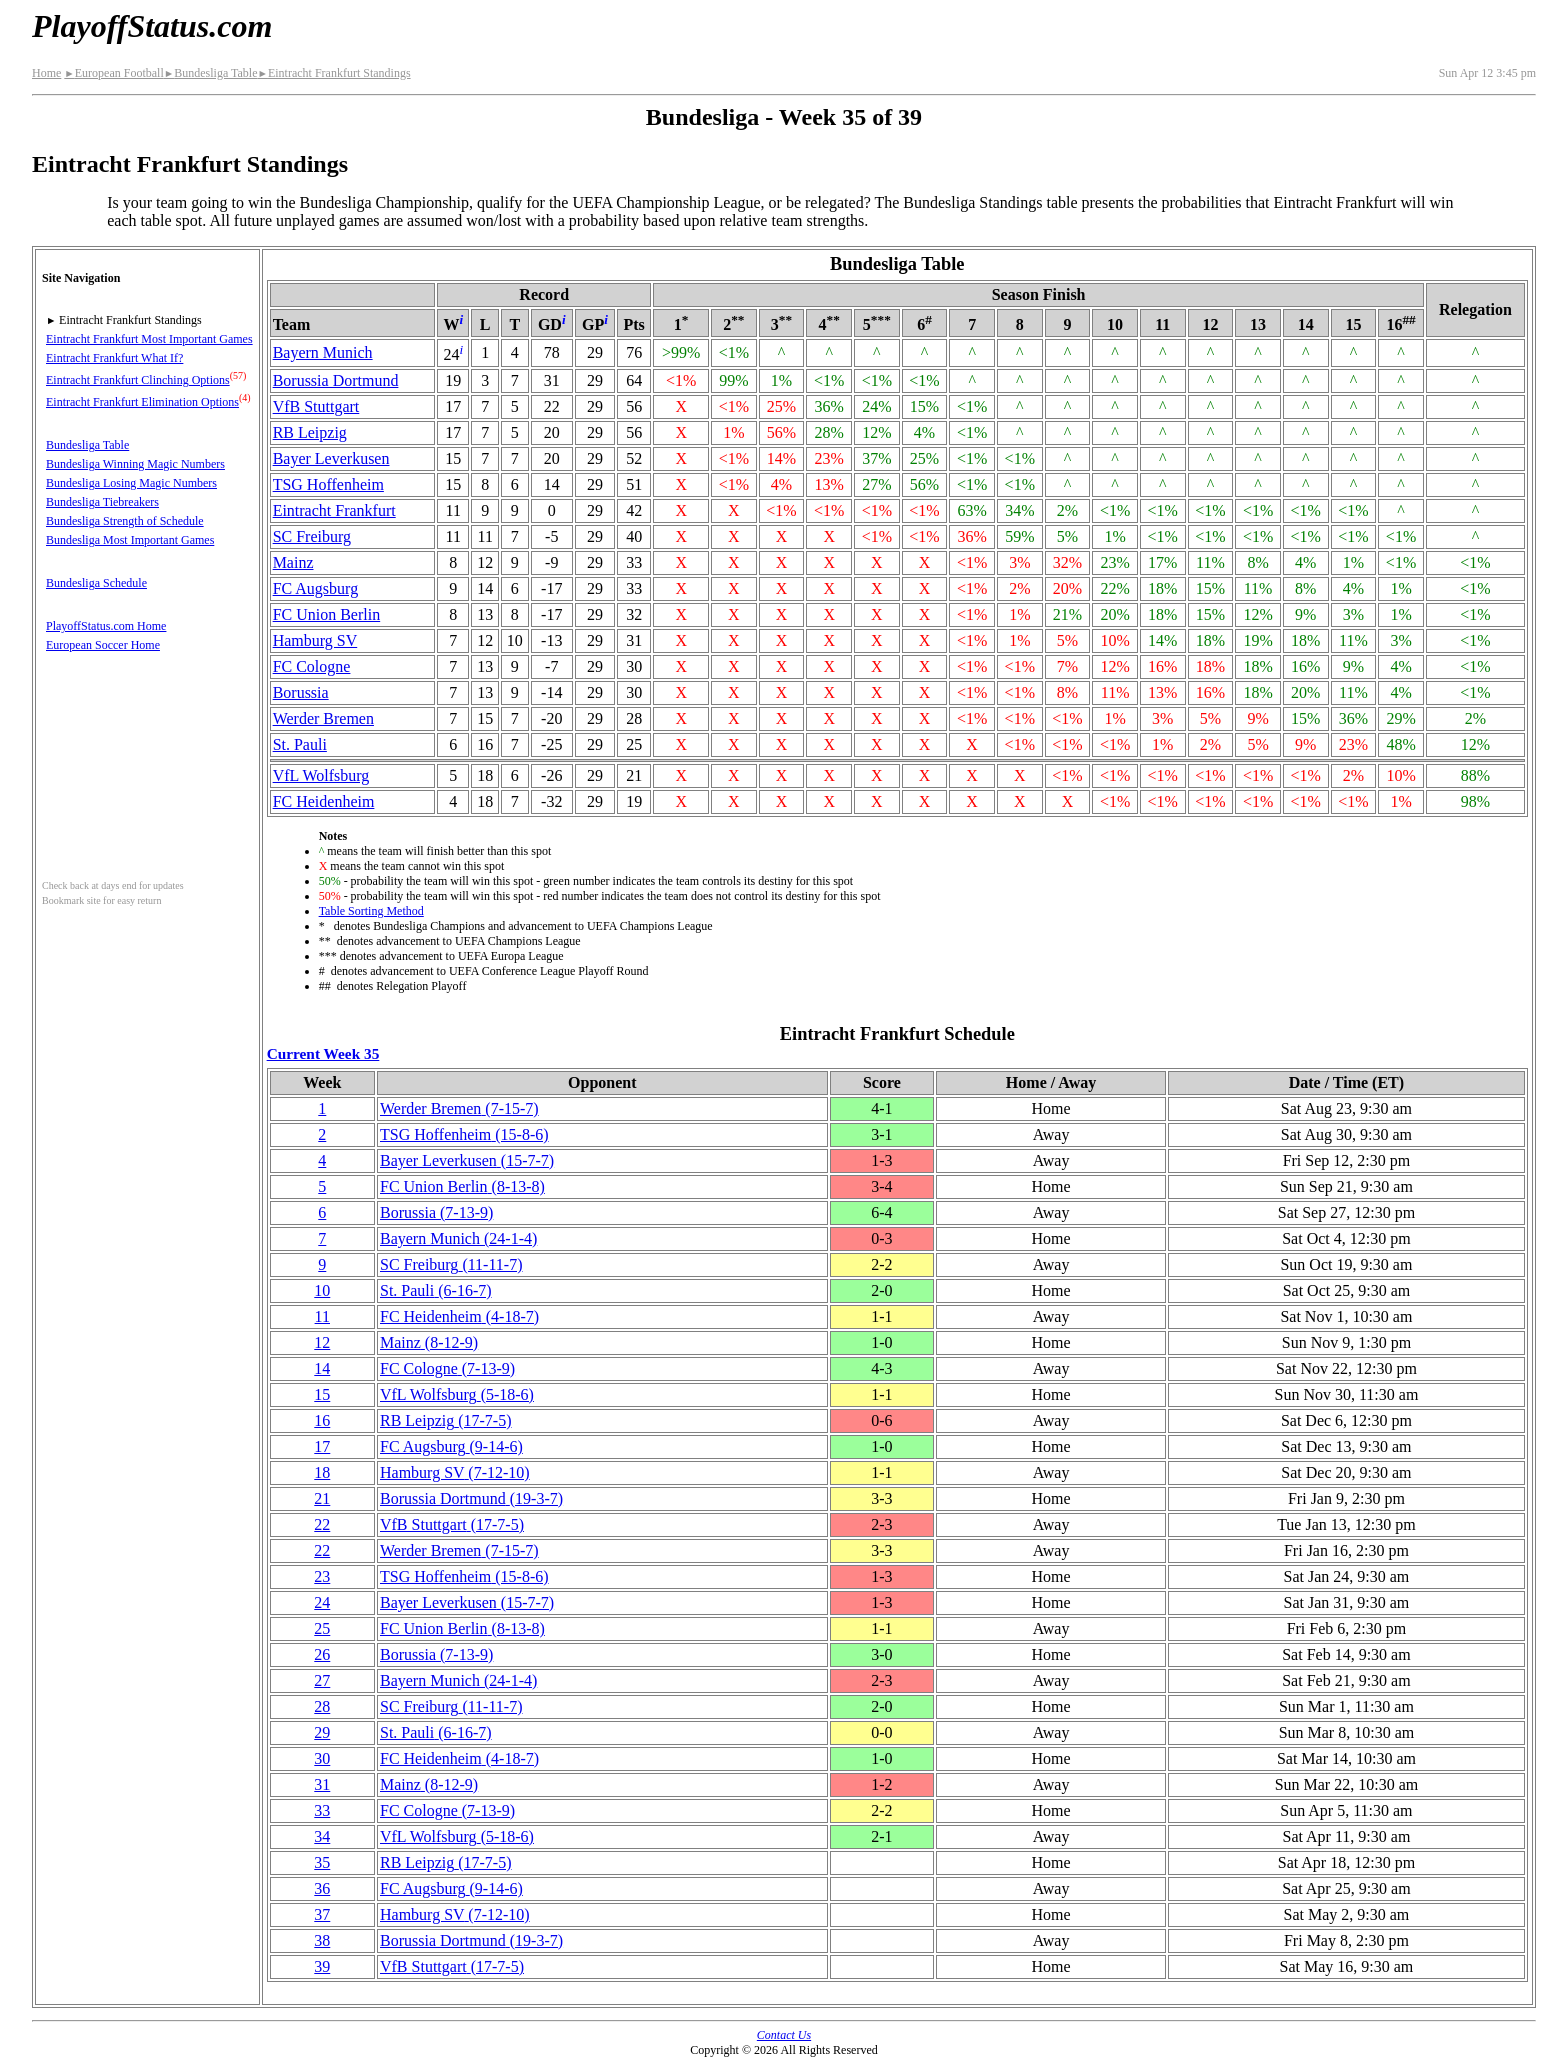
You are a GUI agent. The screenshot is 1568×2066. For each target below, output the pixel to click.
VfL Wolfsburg (321, 775)
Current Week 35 (323, 1053)
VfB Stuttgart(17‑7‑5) (452, 1524)
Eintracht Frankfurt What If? (114, 358)
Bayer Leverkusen (331, 458)
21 (322, 1498)
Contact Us (784, 2035)
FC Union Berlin (327, 614)
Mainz (293, 562)
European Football (113, 73)
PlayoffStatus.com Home (106, 626)
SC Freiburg (312, 536)
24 (322, 1602)
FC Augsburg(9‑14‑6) (451, 1446)
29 (322, 1732)
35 (322, 1862)
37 (322, 1914)
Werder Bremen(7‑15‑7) (459, 1108)
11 (322, 1316)
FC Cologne (312, 666)
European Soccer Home (103, 645)
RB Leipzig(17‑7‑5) (446, 1420)
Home (46, 73)
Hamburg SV (315, 640)
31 (322, 1784)
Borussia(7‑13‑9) (436, 1212)
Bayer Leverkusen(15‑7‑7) (467, 1160)
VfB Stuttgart (316, 406)
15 (322, 1394)
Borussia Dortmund (336, 380)
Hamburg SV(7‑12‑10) (455, 1472)
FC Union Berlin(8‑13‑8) (462, 1186)
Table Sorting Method (371, 911)
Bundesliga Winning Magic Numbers (135, 464)
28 (322, 1706)
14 (322, 1368)
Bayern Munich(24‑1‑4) (458, 1238)
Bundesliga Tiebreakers (102, 502)
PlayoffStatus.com (152, 26)
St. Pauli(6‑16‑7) (436, 1290)
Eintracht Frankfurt (334, 510)
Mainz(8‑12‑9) (429, 1342)
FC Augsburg (316, 588)
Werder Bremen (323, 718)
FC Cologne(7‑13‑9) (447, 1368)
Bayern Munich (323, 352)
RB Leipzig (310, 432)
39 (322, 1966)
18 (322, 1472)
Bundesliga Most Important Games (130, 540)
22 (322, 1524)
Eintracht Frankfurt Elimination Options (142, 402)
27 (322, 1680)
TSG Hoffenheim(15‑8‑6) (464, 1134)
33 (322, 1810)
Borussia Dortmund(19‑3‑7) (471, 1498)
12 (322, 1342)
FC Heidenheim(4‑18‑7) (459, 1316)
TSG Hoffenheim (328, 484)
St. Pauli (300, 744)
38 (322, 1940)
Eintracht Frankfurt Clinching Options (138, 380)
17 (322, 1446)
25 (322, 1628)
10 (322, 1290)
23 (322, 1576)
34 (322, 1836)
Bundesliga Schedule (96, 583)
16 (322, 1420)
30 (322, 1758)
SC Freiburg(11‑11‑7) (451, 1264)
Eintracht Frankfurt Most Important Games (149, 339)
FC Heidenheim (324, 801)
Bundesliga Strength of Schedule (125, 521)
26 (322, 1654)
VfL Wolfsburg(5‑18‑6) (457, 1394)
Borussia (301, 692)
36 (322, 1888)
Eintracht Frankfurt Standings (333, 73)
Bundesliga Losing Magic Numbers (131, 483)
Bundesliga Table (211, 73)
